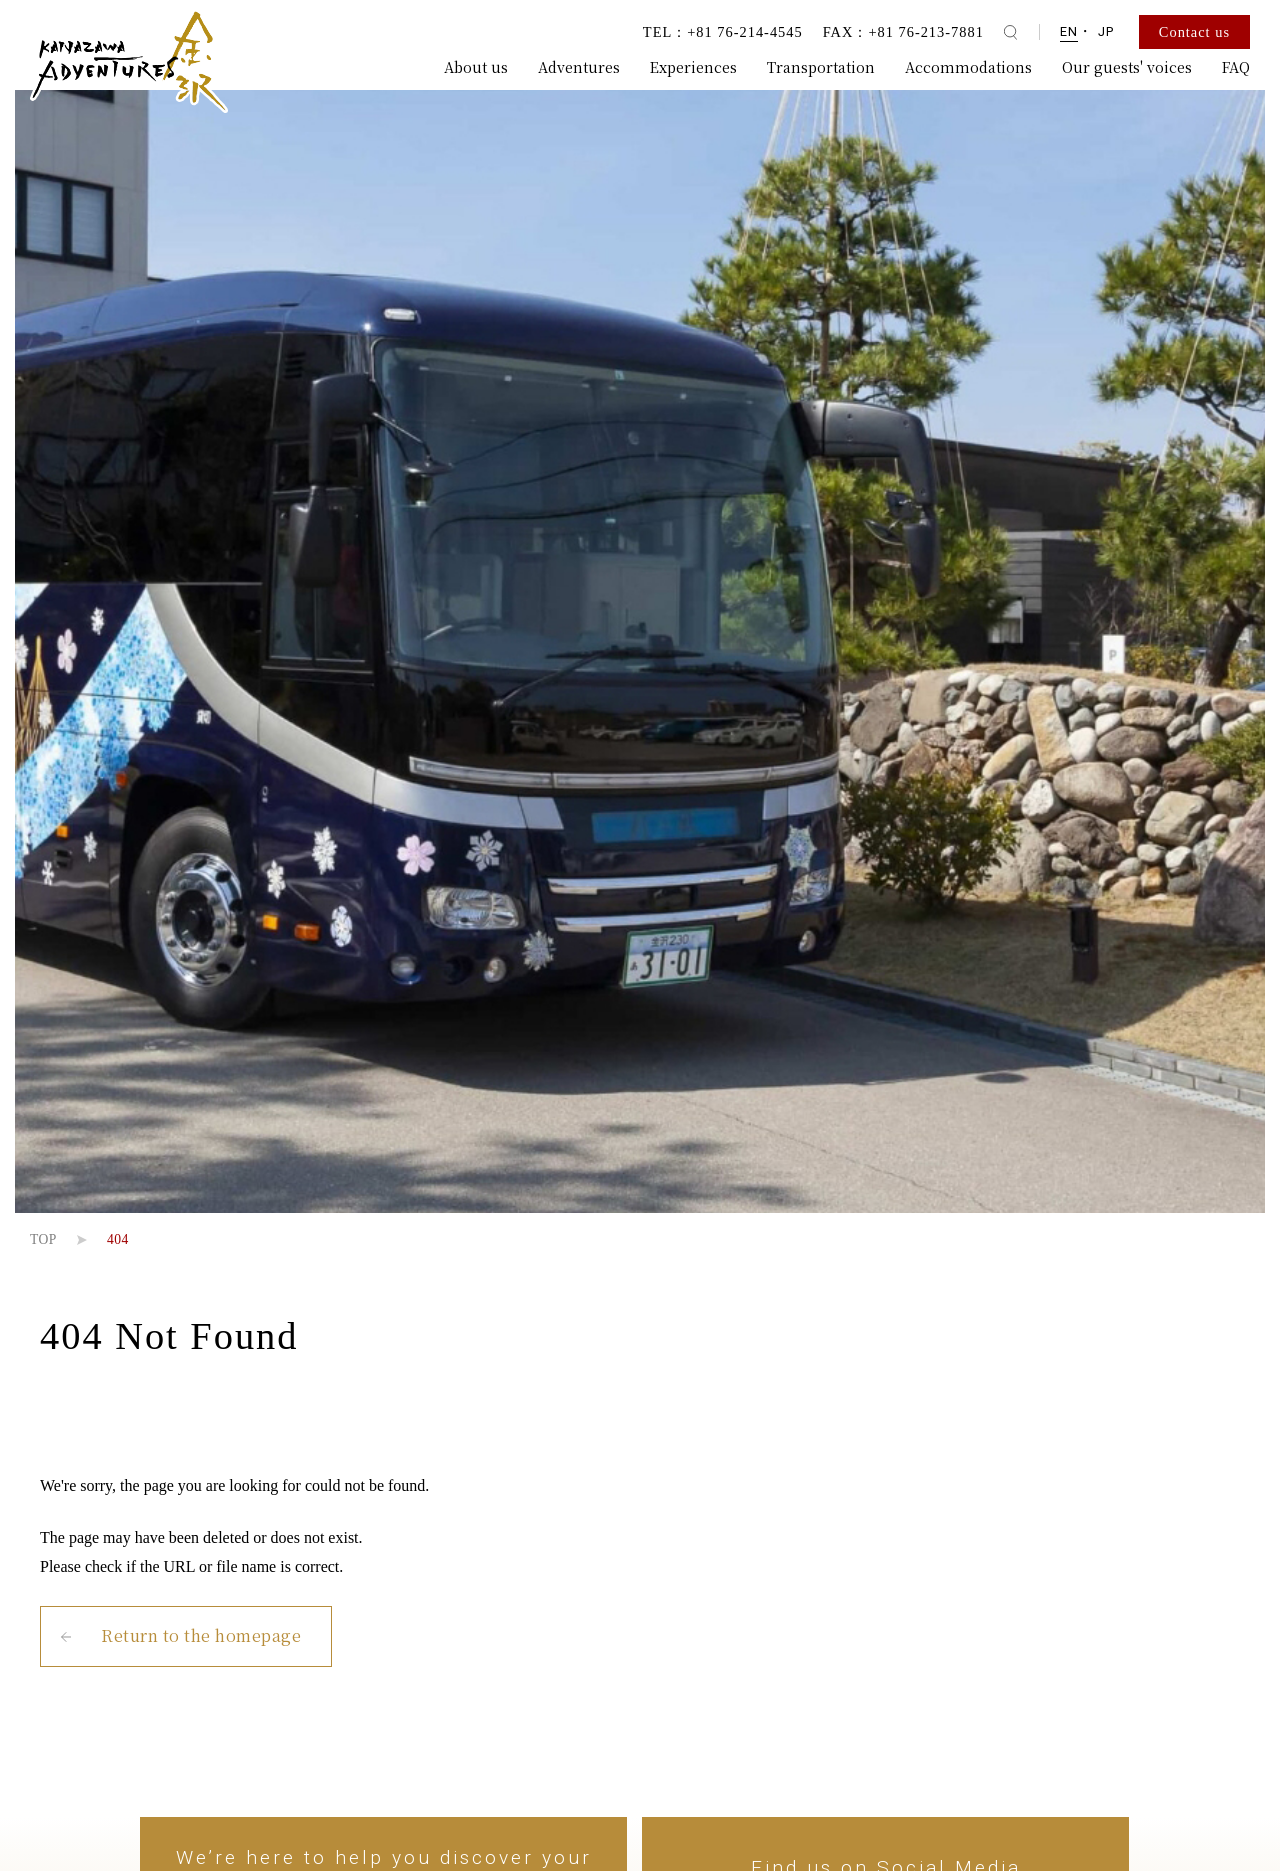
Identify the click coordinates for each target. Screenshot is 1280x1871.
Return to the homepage (201, 1635)
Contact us (1194, 32)
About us (476, 66)
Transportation (821, 66)
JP (1106, 31)
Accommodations (968, 66)
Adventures (579, 66)
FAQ (1236, 66)
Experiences (693, 66)
